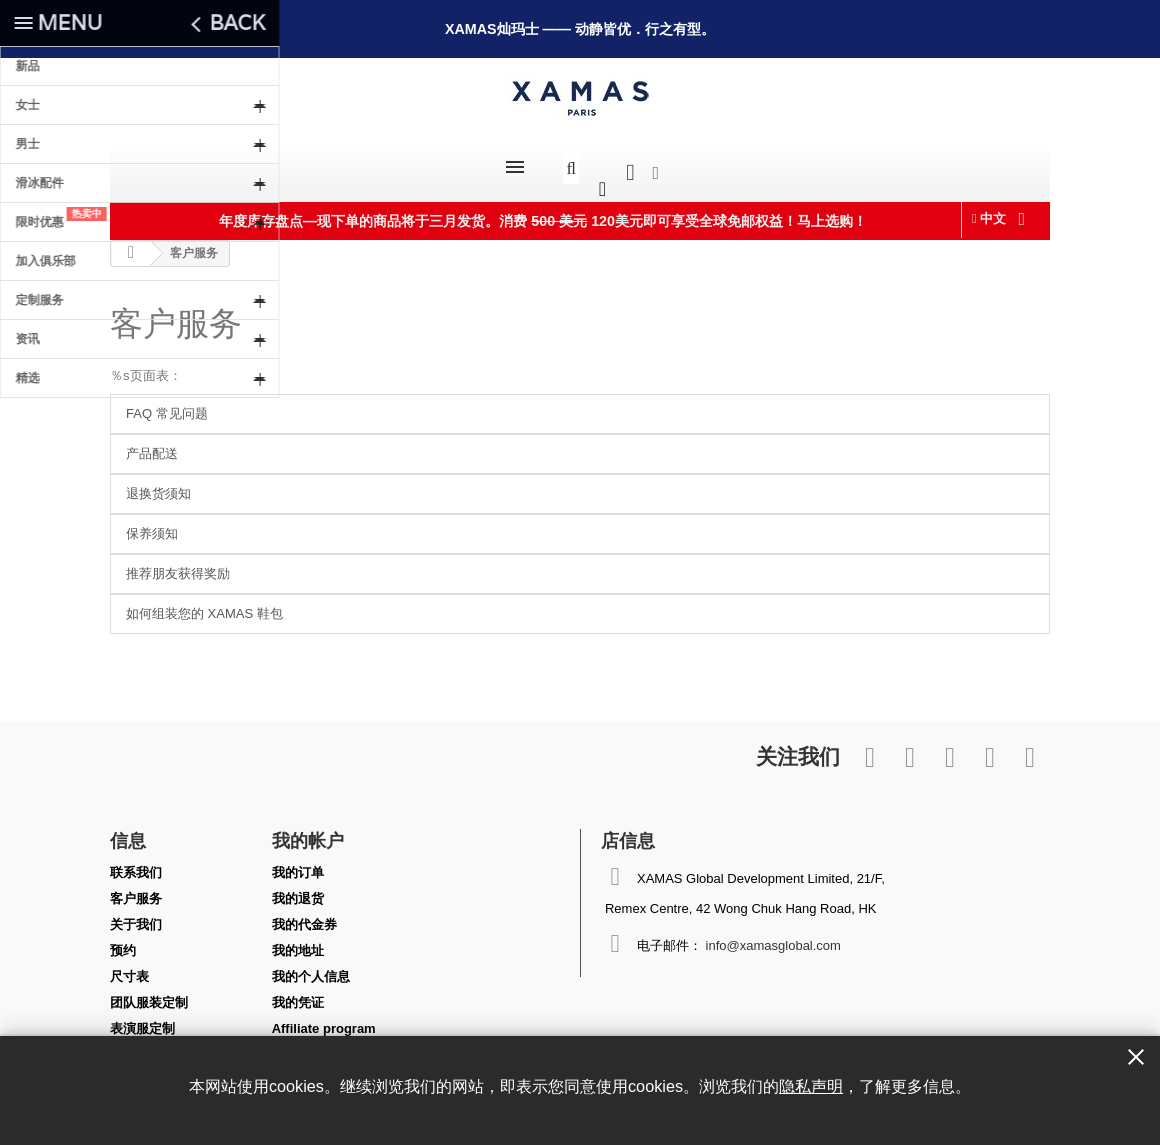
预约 (123, 940)
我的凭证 (298, 992)
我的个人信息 (311, 966)
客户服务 (176, 313)
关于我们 (136, 914)
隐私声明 (811, 1086)
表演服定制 (142, 1018)
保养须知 (152, 523)
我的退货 (298, 888)
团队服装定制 (149, 992)
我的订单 (298, 862)
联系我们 (136, 862)
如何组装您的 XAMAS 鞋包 (204, 603)
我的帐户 (308, 830)
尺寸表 (129, 966)
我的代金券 (304, 914)
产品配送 (152, 443)
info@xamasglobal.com (773, 935)
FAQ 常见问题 (167, 403)
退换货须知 (158, 483)
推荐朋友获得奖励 (178, 563)
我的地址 (298, 940)
